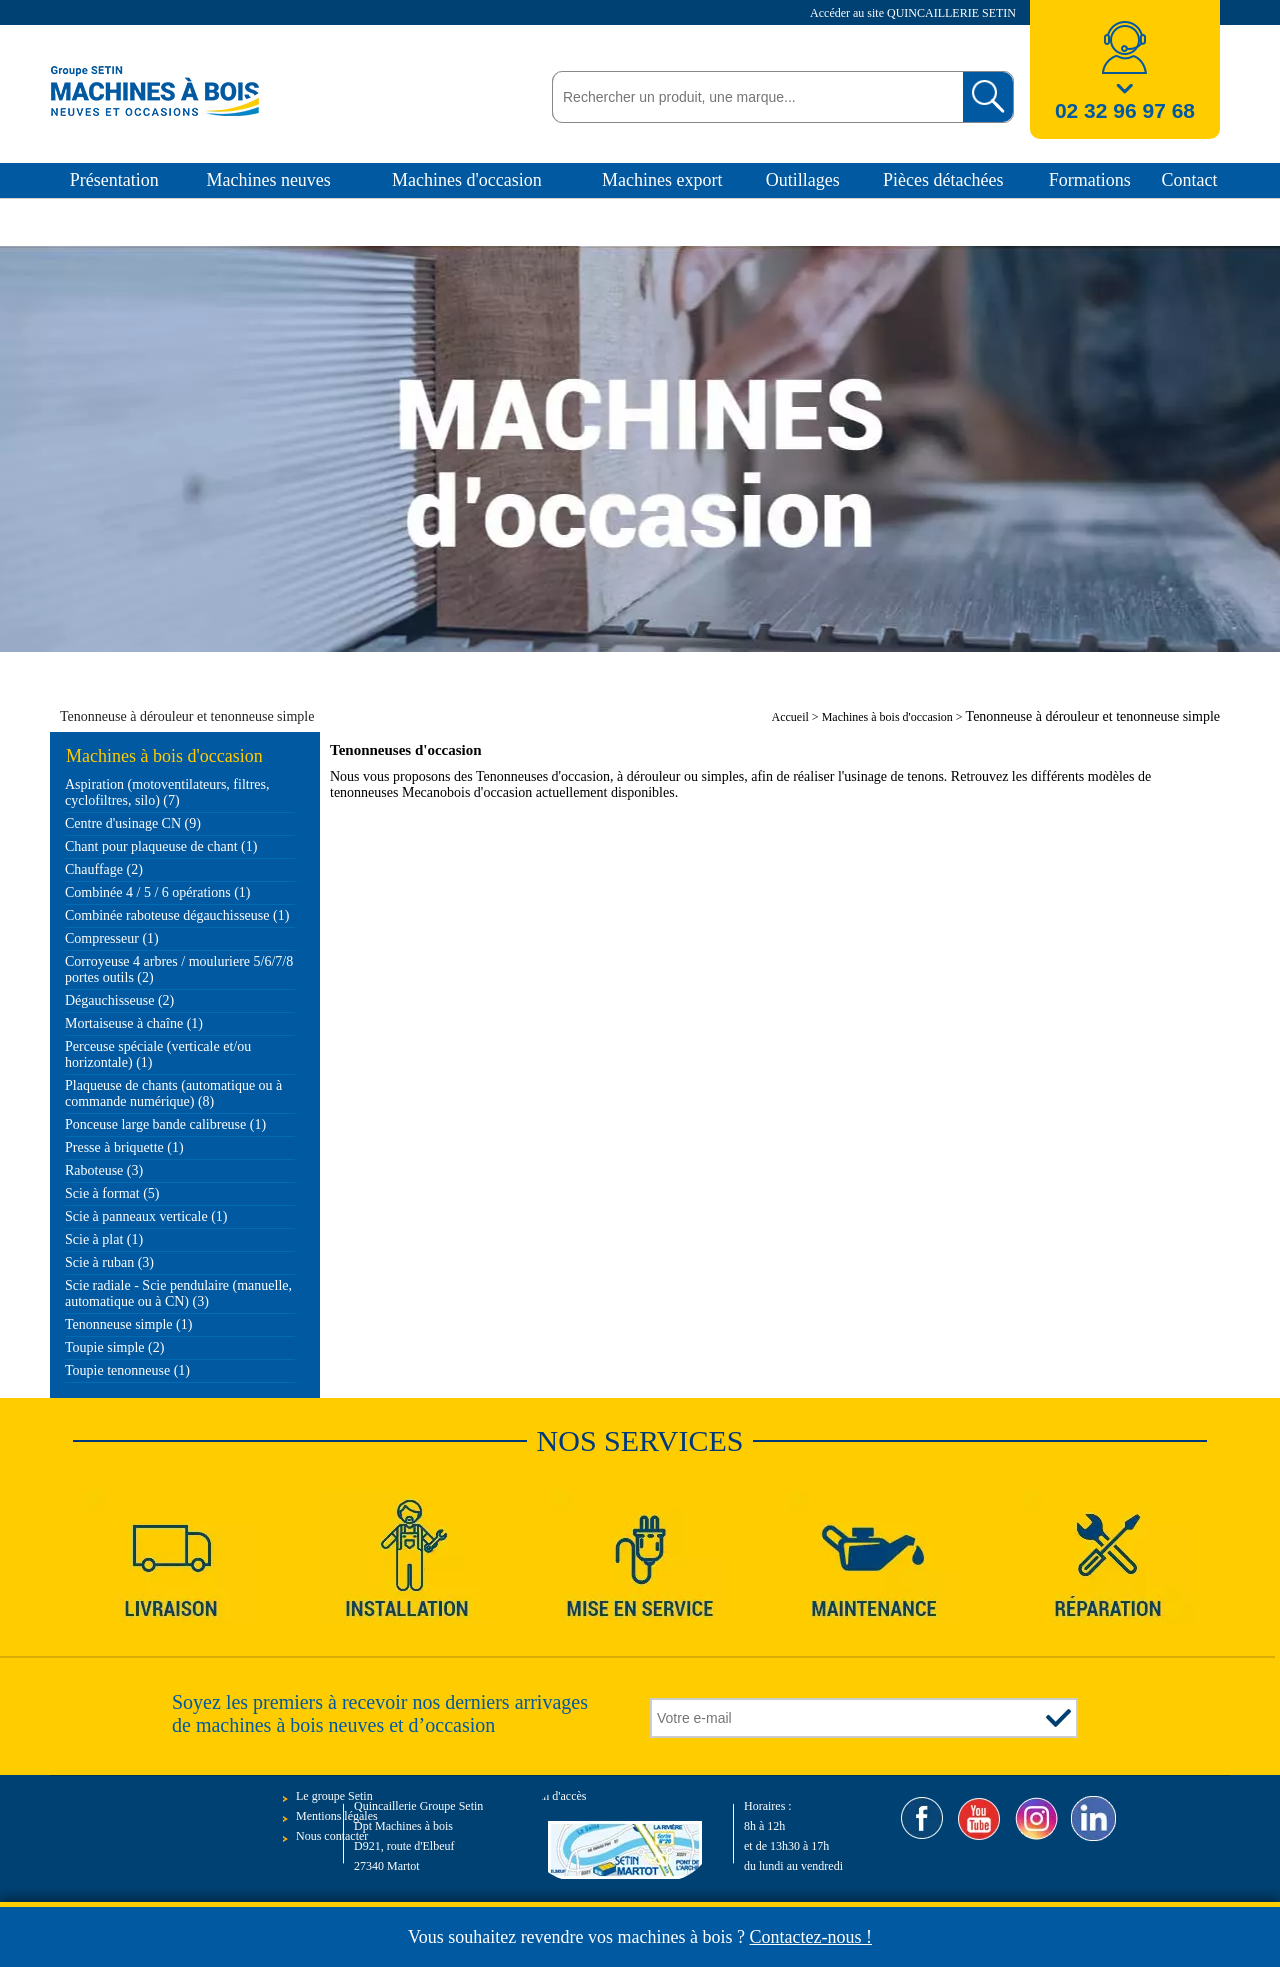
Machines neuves (268, 180)
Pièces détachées (943, 180)
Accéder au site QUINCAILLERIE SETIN (914, 13)
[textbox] (752, 97)
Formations (1090, 180)
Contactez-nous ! (811, 1937)
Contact (1189, 180)
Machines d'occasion (467, 180)
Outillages (803, 180)
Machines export (662, 180)
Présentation (114, 180)
